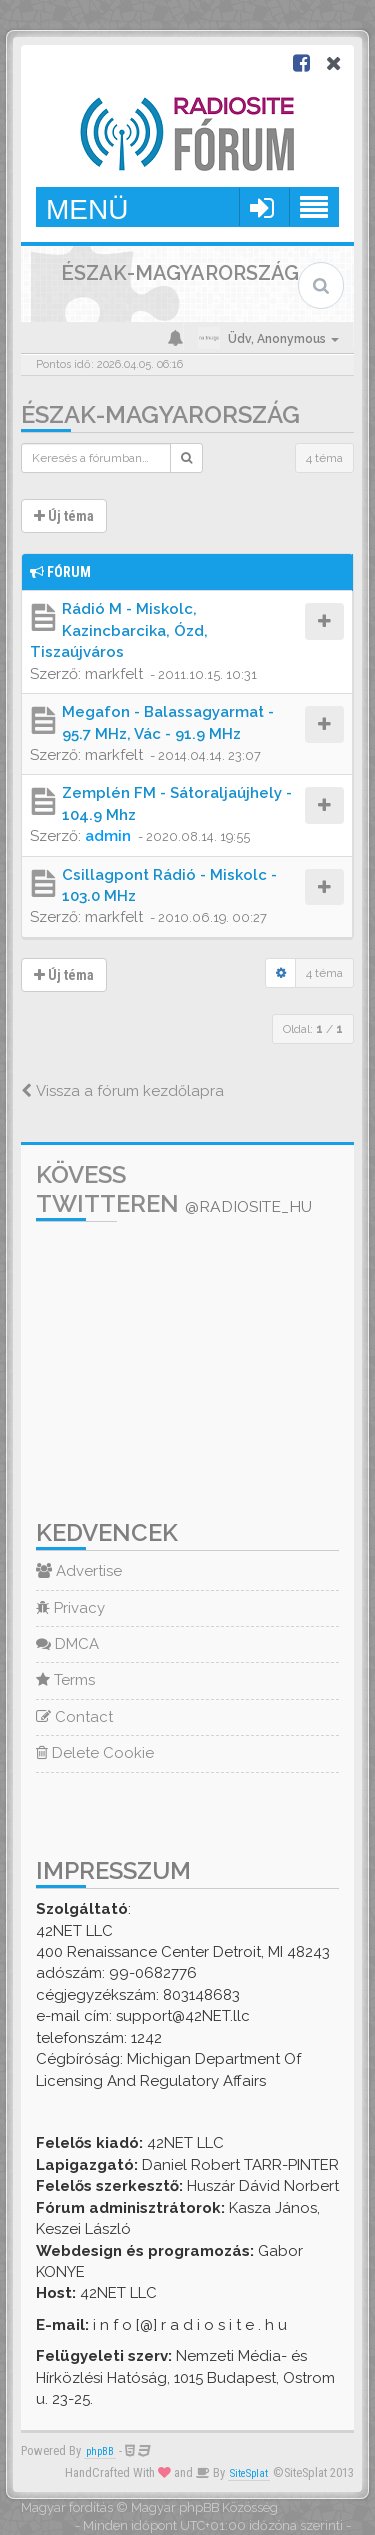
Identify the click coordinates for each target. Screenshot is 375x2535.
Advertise (79, 1571)
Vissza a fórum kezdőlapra (122, 1091)
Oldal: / (313, 1029)
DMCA (67, 1644)
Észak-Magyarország (160, 414)
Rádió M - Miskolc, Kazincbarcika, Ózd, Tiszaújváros (119, 630)
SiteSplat (249, 2473)
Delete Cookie (95, 1753)
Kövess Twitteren (174, 1189)
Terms (65, 1680)
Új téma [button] (64, 516)
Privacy (70, 1608)
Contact (74, 1717)
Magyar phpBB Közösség (204, 2507)
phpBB (100, 2451)
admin (108, 836)
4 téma (324, 458)
